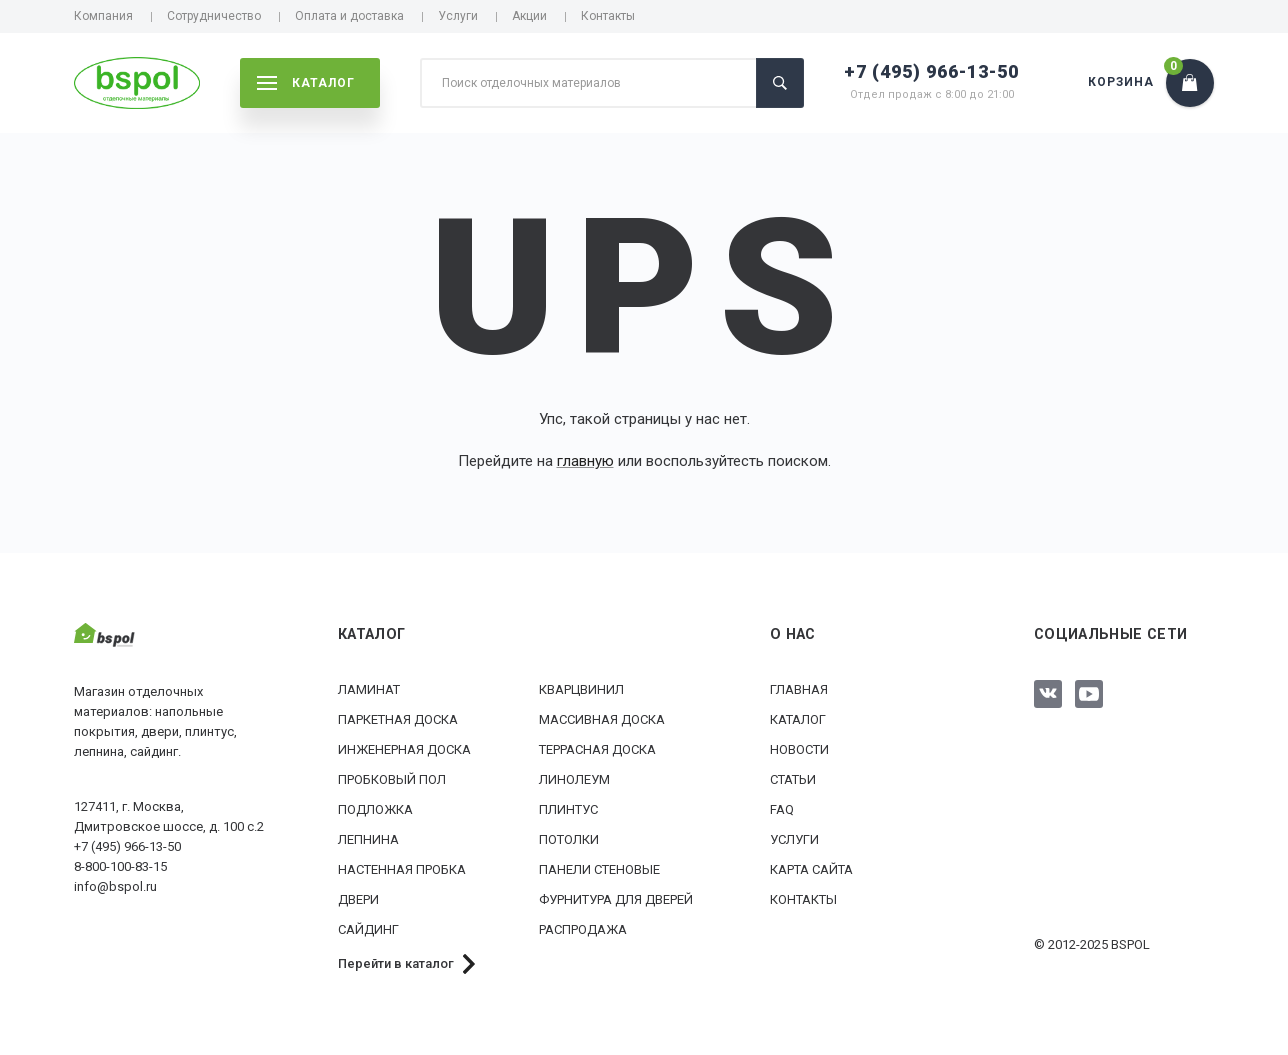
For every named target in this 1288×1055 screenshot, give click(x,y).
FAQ (782, 809)
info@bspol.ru (115, 886)
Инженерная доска (404, 749)
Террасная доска (597, 749)
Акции (529, 16)
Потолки (569, 839)
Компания (103, 16)
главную (585, 461)
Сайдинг (368, 929)
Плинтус (568, 809)
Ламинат (369, 689)
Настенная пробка (402, 869)
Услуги (458, 16)
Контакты (608, 16)
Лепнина (368, 839)
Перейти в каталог (396, 963)
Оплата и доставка (349, 16)
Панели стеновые (599, 869)
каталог (306, 83)
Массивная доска (602, 719)
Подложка (375, 809)
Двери (358, 899)
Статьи (793, 779)
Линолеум (574, 779)
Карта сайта (811, 869)
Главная (799, 689)
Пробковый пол (392, 779)
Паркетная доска (398, 719)
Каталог (798, 719)
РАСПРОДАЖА (583, 929)
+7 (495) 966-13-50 (931, 71)
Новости (799, 749)
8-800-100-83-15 (120, 866)
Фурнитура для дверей (616, 899)
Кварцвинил (581, 689)
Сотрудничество (214, 16)
